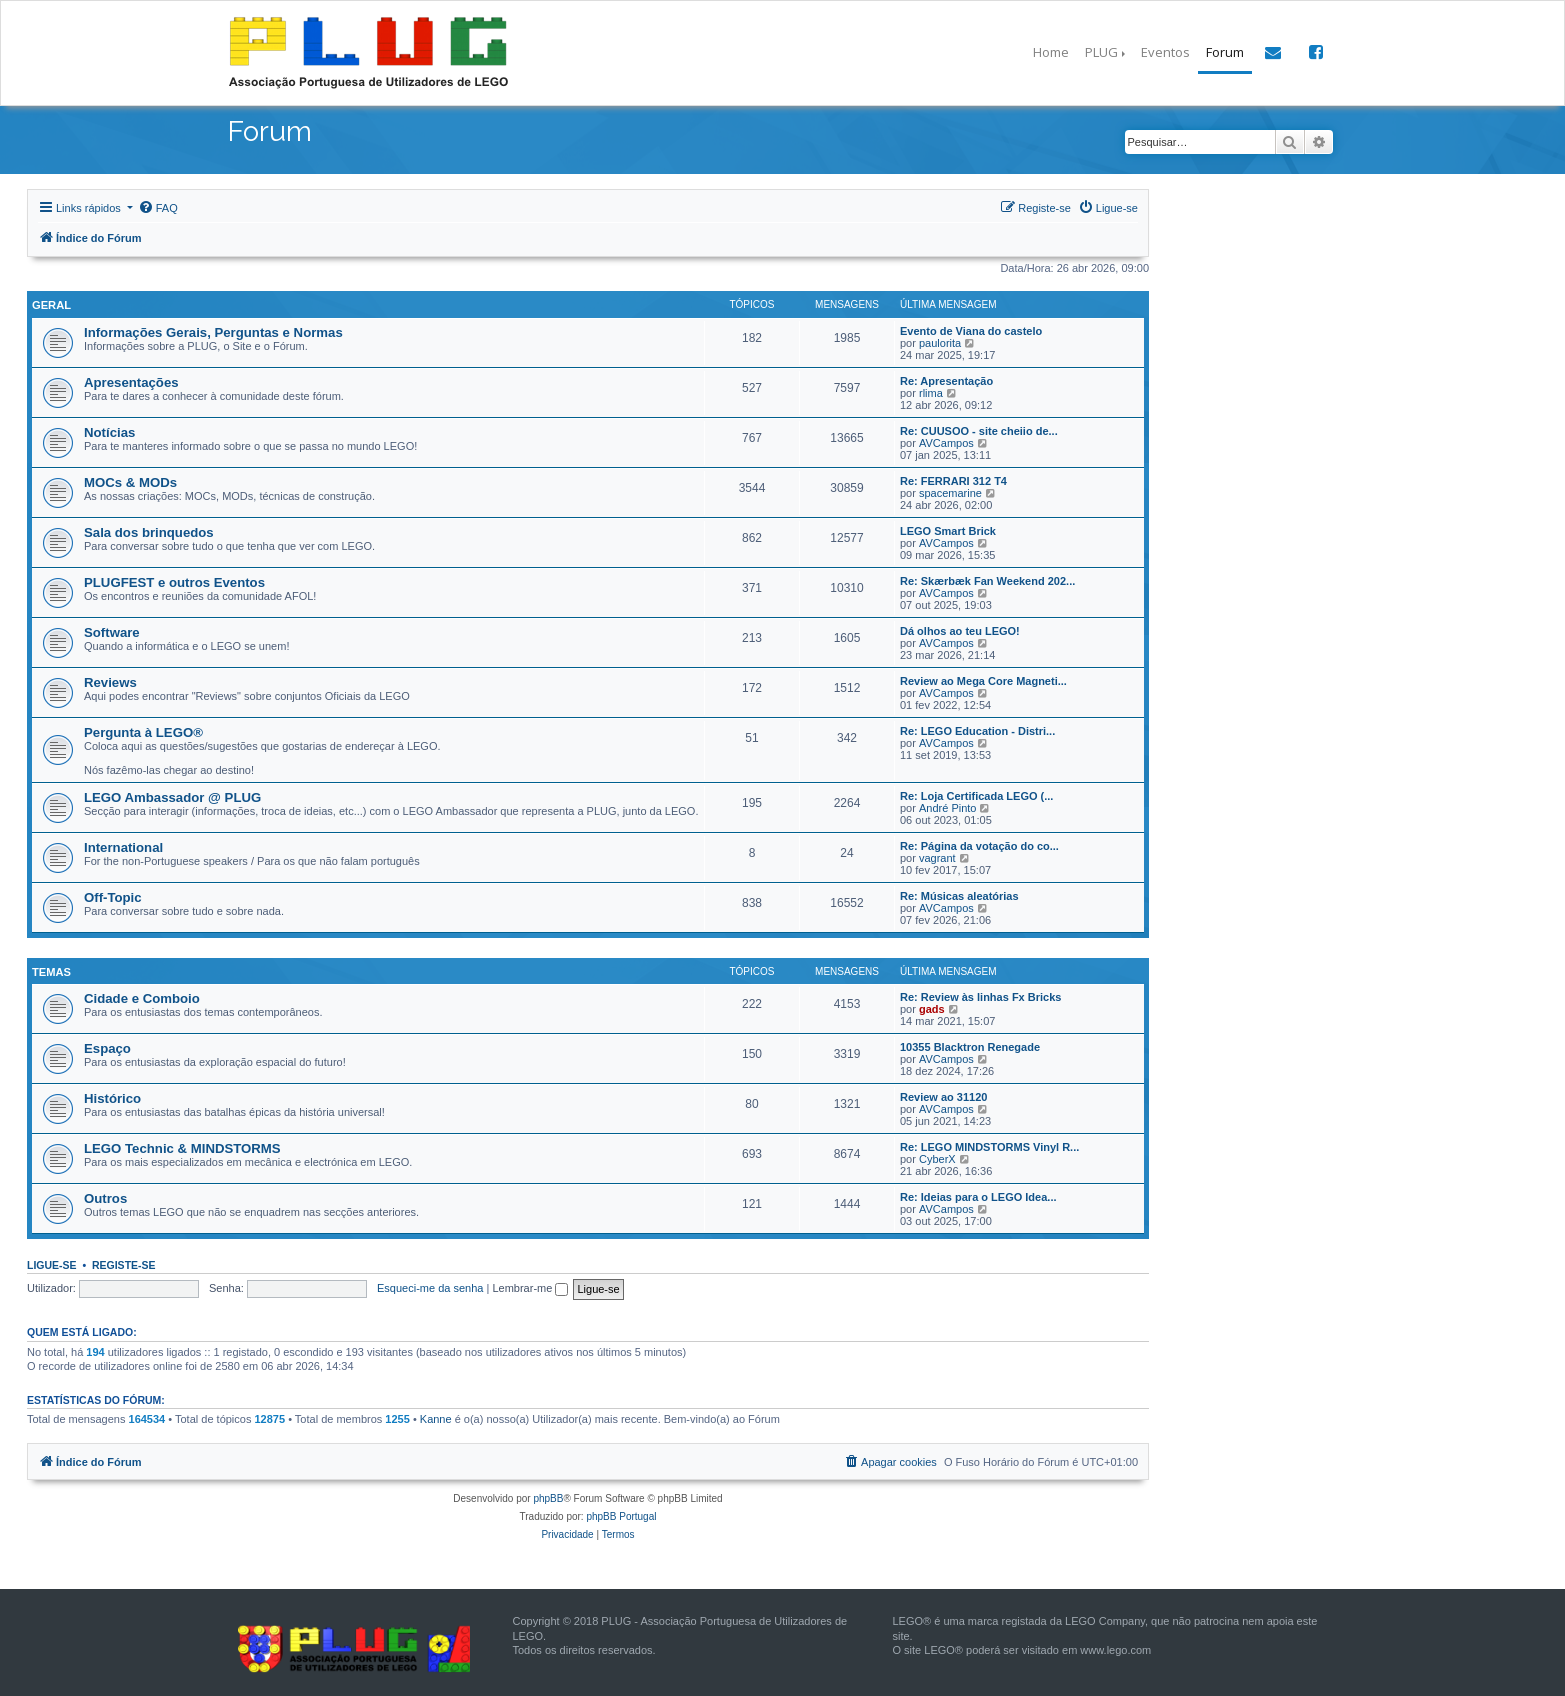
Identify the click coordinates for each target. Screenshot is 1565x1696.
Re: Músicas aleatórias (959, 894)
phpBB (548, 1496)
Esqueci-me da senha (430, 1286)
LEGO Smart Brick (948, 529)
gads (932, 1006)
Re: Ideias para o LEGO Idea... (978, 1194)
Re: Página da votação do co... (979, 844)
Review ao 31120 (943, 1094)
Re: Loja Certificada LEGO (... (976, 794)
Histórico (112, 1095)
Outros (105, 1195)
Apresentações (131, 380)
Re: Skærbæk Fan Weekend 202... (987, 579)
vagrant (937, 856)
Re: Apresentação (946, 379)
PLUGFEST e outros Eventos (174, 580)
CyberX (937, 1156)
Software (112, 630)
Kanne (436, 1417)
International (123, 845)
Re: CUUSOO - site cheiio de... (979, 429)
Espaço (107, 1045)
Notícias (109, 430)
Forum (1225, 52)
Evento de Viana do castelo (971, 329)
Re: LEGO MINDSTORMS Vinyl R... (989, 1144)
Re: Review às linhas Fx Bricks (980, 994)
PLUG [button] (1101, 52)
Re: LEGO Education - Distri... (977, 729)
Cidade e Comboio (142, 995)
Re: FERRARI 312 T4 (953, 479)
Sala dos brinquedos (149, 530)
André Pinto (947, 806)
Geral (49, 304)
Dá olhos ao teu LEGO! (960, 629)
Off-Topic (113, 895)
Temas (49, 969)
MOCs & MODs (130, 480)
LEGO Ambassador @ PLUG (172, 795)
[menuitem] (158, 208)
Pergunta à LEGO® (143, 730)
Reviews (110, 680)
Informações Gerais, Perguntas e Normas (213, 330)
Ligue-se (52, 1262)
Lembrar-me (530, 1287)
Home (1051, 52)
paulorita (940, 341)
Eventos (1165, 52)
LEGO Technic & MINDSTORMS (182, 1145)
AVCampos (946, 441)
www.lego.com (1115, 1648)
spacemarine (950, 491)
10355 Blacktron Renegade (970, 1044)
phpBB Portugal (621, 1514)
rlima (931, 391)
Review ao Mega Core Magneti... (983, 679)
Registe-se (124, 1262)
